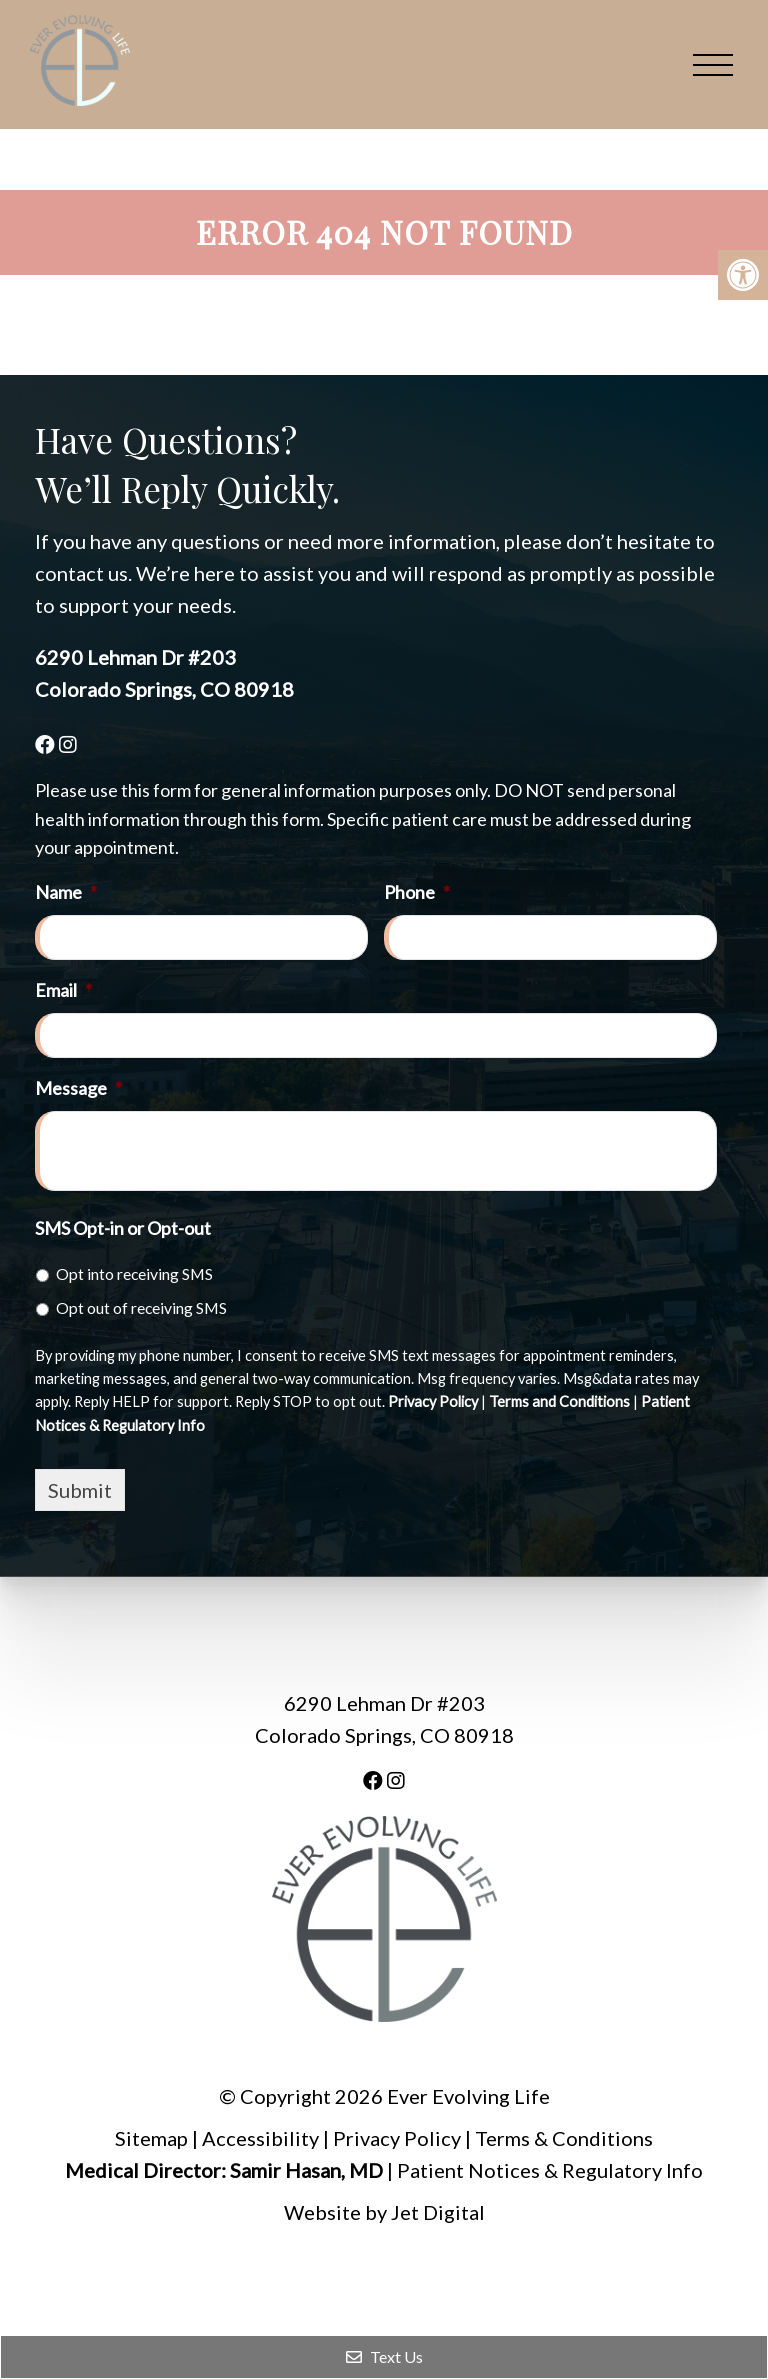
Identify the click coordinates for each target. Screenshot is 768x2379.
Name (66, 892)
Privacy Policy (433, 1401)
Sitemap (151, 2138)
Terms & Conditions (564, 2138)
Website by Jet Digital (384, 2212)
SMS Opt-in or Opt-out (123, 1228)
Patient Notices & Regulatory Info (550, 2170)
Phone (417, 892)
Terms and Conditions (559, 1401)
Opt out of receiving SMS (141, 1307)
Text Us (384, 2356)
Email (63, 990)
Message (78, 1088)
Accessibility (260, 2138)
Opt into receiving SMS (134, 1273)
